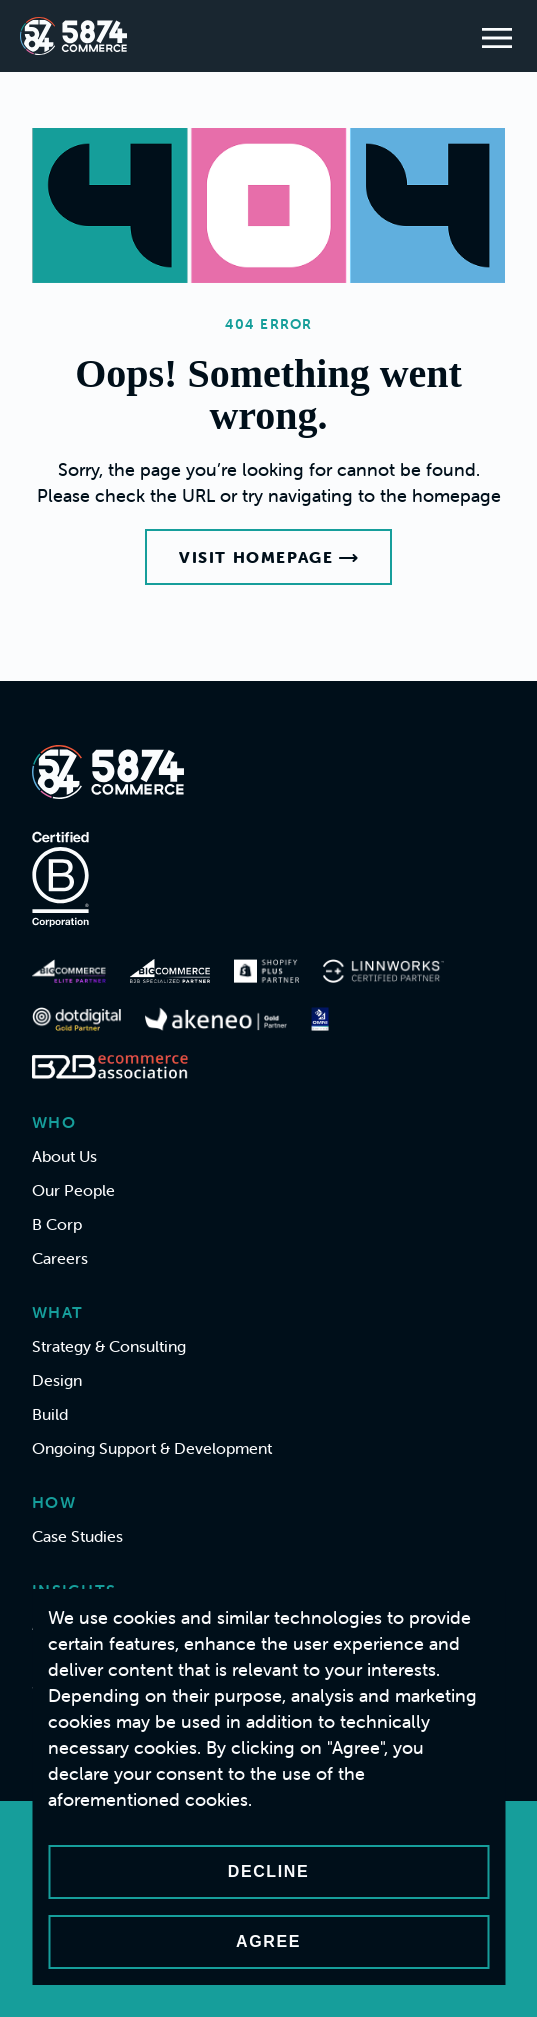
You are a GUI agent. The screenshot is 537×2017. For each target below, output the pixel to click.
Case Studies (77, 1536)
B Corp (57, 1224)
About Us (64, 1156)
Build (50, 1414)
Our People (73, 1190)
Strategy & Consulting (109, 1346)
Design (57, 1380)
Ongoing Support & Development (152, 1448)
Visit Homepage (268, 557)
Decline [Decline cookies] (268, 1871)
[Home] (73, 36)
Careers (60, 1258)
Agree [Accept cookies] (268, 1941)
